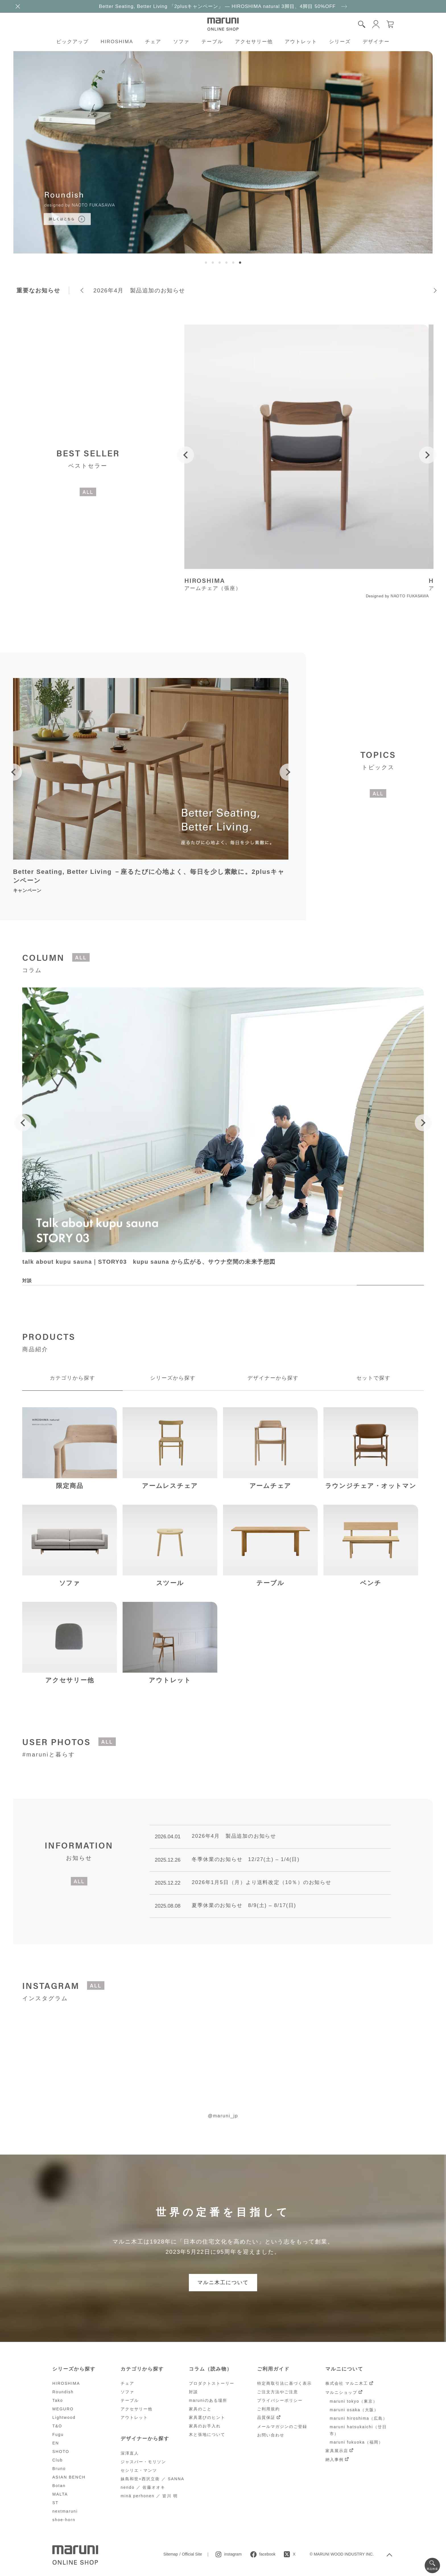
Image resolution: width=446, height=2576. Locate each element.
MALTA (60, 2494)
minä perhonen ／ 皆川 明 (149, 2496)
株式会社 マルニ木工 (346, 2383)
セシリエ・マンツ (139, 2470)
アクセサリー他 (254, 41)
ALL (87, 491)
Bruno (59, 2468)
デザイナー (376, 41)
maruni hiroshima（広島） (358, 2418)
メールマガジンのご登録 (282, 2426)
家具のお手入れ (205, 2426)
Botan (59, 2485)
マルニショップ (341, 2392)
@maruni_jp (223, 2115)
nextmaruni (65, 2511)
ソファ (181, 41)
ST (55, 2502)
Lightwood (64, 2417)
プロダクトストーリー (211, 2383)
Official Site (192, 2554)
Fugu (58, 2434)
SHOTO (60, 2451)
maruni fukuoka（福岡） (356, 2442)
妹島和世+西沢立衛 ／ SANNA (152, 2479)
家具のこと (200, 2409)
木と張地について (207, 2434)
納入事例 (334, 2459)
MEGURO (63, 2409)
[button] (206, 262)
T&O (57, 2426)
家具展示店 (336, 2450)
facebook (267, 2554)
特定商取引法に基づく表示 (284, 2383)
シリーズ (340, 41)
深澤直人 (130, 2453)
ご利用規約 (268, 2409)
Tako (57, 2400)
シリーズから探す (173, 1378)
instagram (232, 2554)
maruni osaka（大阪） (354, 2409)
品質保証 (266, 2417)
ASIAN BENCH (69, 2477)
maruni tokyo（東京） (353, 2401)
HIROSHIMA (117, 41)
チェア (153, 41)
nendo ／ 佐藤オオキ (143, 2487)
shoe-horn (63, 2519)
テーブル (212, 41)
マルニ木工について (223, 2282)
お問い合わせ (270, 2435)
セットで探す (373, 1378)
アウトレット (301, 41)
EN (55, 2443)
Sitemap (170, 2554)
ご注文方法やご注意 (277, 2392)
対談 (193, 2392)
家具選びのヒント (207, 2417)
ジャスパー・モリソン (143, 2461)
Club (57, 2460)
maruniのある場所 (208, 2400)
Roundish (63, 2392)
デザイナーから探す (273, 1378)
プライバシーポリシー (280, 2400)
